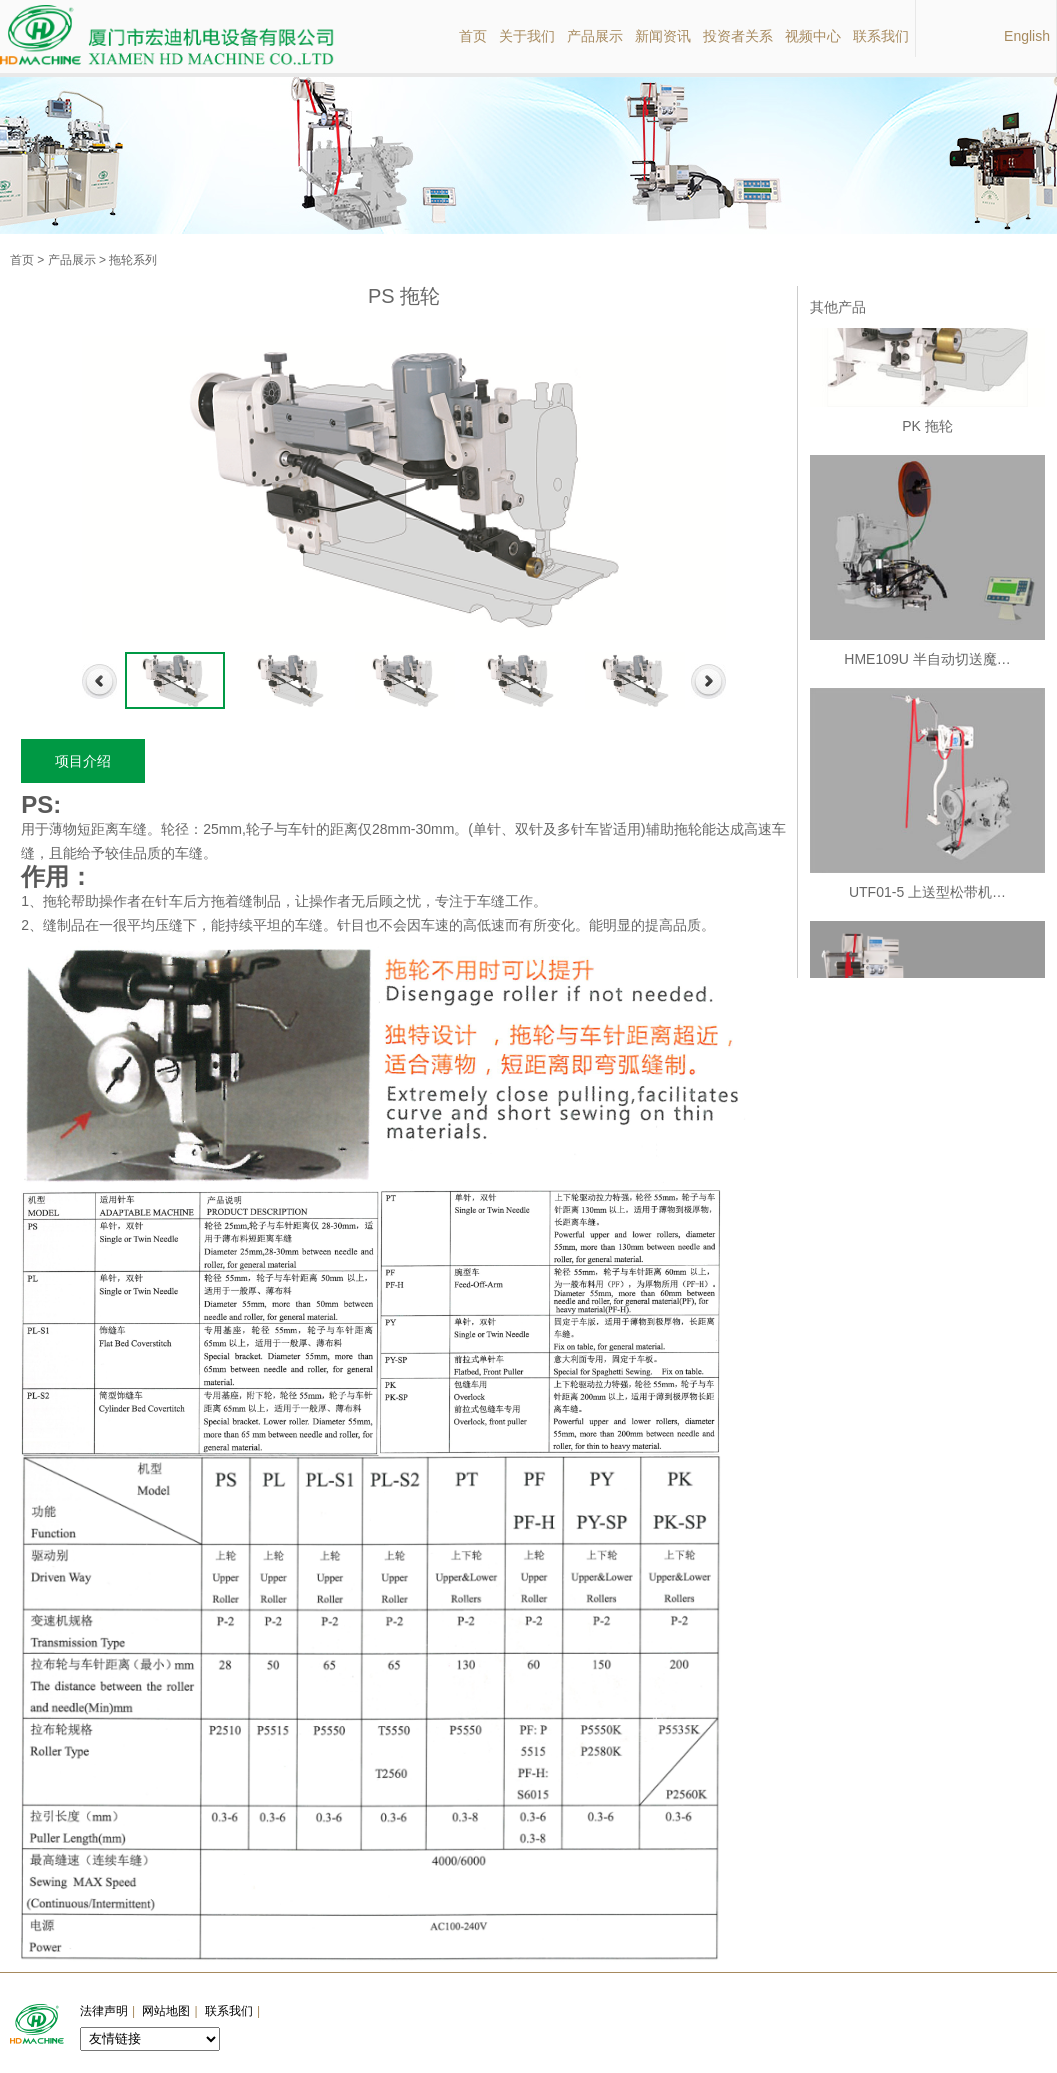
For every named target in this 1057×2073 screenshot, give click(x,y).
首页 (22, 260)
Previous (99, 681)
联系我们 (229, 2011)
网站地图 (166, 2011)
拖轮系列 (133, 260)
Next (708, 681)
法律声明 (104, 2011)
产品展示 (72, 260)
